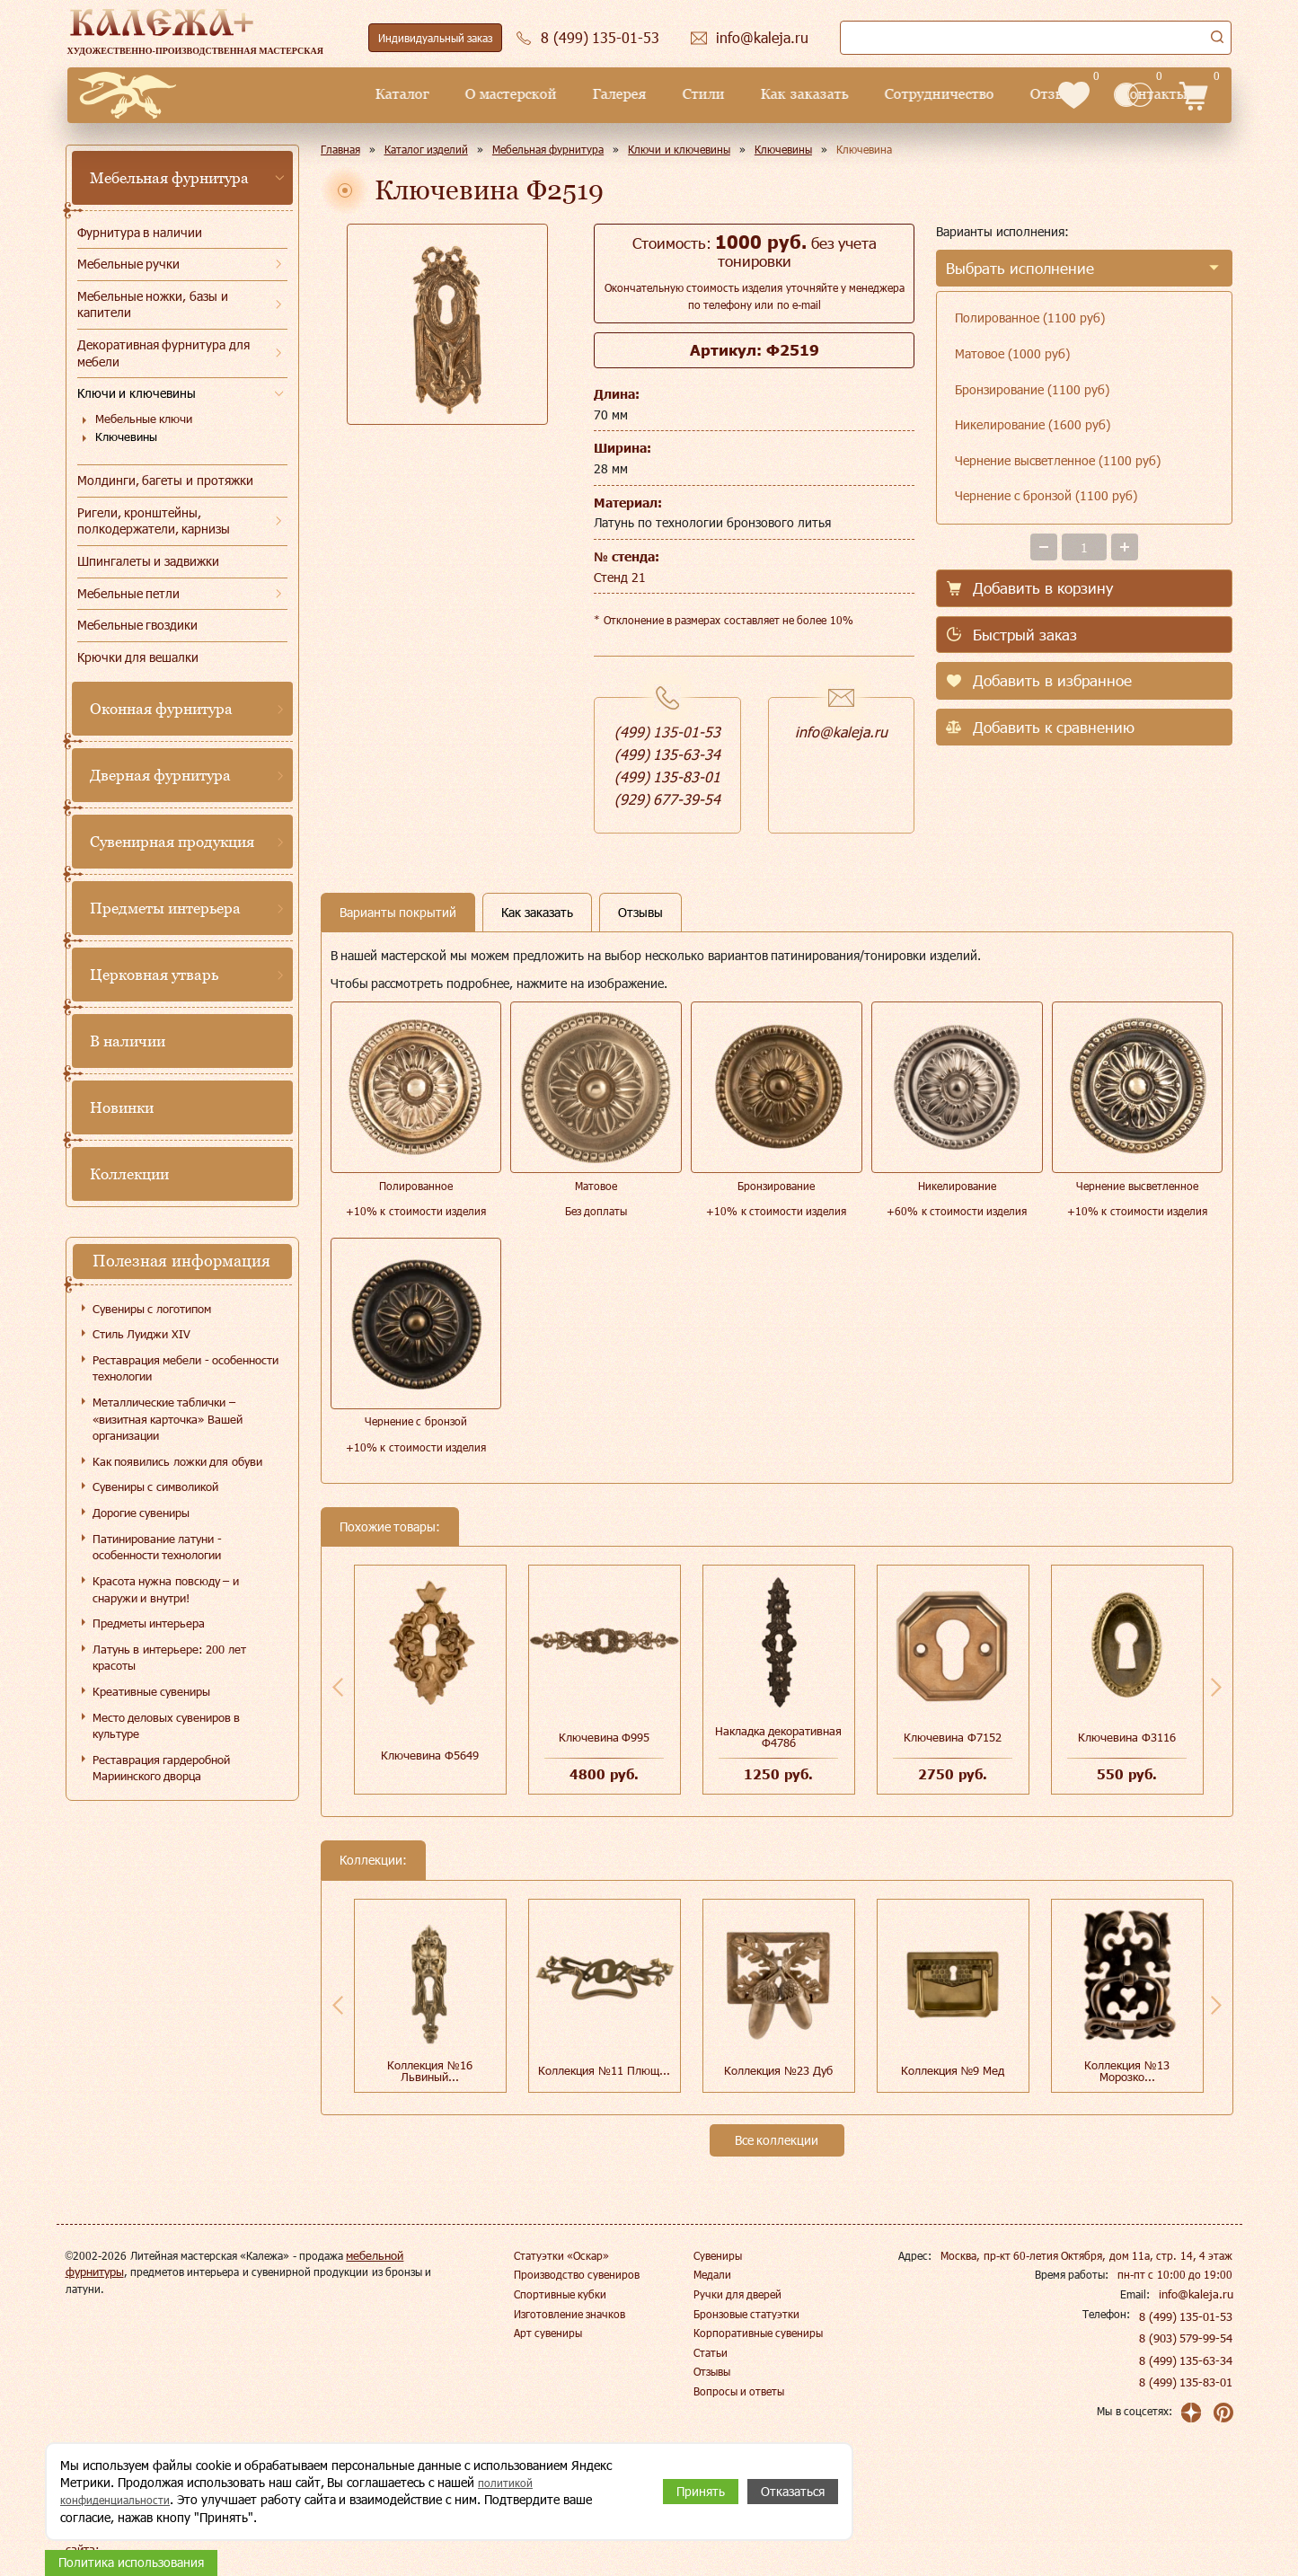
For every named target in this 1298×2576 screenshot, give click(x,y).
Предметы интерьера (166, 908)
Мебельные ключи (144, 418)
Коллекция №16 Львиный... (429, 2071)
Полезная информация (181, 1260)
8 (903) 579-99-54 (1187, 2338)
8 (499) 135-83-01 (1187, 2382)
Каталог (251, 93)
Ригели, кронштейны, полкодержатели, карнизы (154, 521)
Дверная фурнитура (161, 775)
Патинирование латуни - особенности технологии (157, 1547)
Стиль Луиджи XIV (141, 1334)
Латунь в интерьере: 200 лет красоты (169, 1657)
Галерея (468, 93)
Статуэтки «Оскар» (561, 2255)
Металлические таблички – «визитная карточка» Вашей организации (168, 1418)
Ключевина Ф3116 (1127, 1737)
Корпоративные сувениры (758, 2332)
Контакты (1001, 93)
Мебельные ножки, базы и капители (153, 304)
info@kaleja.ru (841, 731)
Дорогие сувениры (141, 1512)
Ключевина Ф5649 (430, 1755)
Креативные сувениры (152, 1691)
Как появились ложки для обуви (177, 1461)
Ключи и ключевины (137, 393)
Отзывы (905, 93)
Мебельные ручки (129, 263)
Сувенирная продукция (172, 842)
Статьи (710, 2352)
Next (1216, 1687)
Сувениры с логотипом (152, 1308)
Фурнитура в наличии (140, 232)
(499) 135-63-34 (667, 754)
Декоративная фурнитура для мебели (164, 353)
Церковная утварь (154, 975)
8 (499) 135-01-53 (1187, 2316)
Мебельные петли (129, 593)
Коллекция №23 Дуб (778, 2070)
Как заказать (652, 93)
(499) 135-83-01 (667, 776)
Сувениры (717, 2255)
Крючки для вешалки (138, 657)
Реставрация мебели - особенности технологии (186, 1368)
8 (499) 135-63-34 (1187, 2360)
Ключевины (126, 436)
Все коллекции (777, 2140)
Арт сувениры (548, 2332)
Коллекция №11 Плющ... (603, 2070)
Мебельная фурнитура (170, 178)
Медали (712, 2274)
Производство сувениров (577, 2274)
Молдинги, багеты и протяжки (165, 480)
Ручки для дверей (737, 2294)
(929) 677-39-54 (667, 798)
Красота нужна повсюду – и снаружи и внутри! (166, 1589)
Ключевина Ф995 (604, 1737)
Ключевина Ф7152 (953, 1737)
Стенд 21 (620, 577)
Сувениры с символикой (155, 1486)
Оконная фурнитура (162, 709)
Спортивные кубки (560, 2294)
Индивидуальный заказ (435, 37)
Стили (552, 93)
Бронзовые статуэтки (746, 2313)
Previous (337, 1687)
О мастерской (359, 93)
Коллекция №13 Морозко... (1127, 2071)
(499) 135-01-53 (667, 731)
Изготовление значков (569, 2313)
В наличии (128, 1041)
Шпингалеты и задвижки (148, 561)
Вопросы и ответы (739, 2391)
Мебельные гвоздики (138, 624)
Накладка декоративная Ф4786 (779, 1737)
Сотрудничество (787, 93)
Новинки (122, 1107)
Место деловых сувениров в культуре (167, 1726)
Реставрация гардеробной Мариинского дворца (162, 1768)
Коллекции (129, 1174)
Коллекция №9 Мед (952, 2070)
